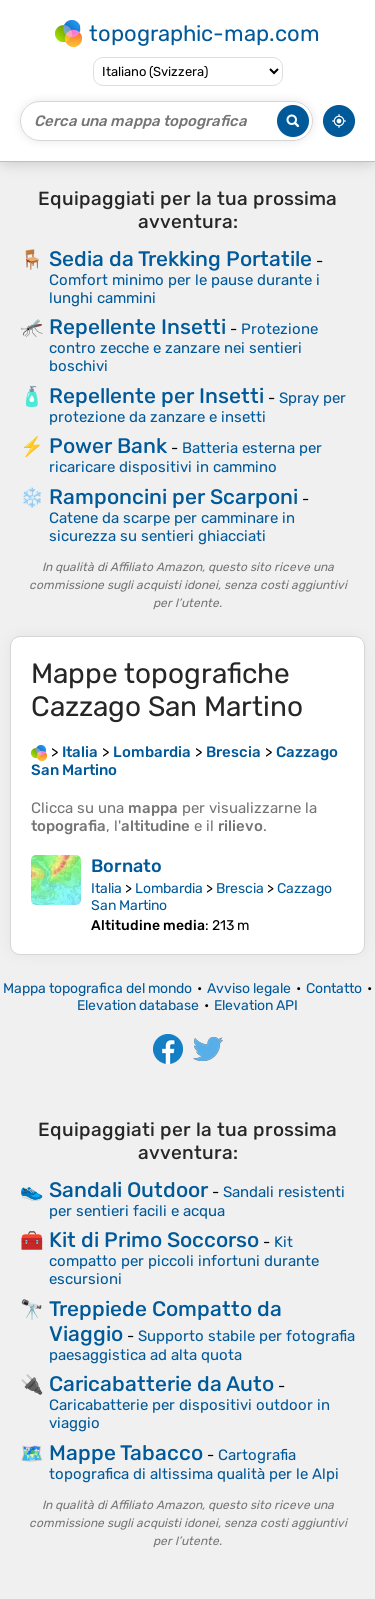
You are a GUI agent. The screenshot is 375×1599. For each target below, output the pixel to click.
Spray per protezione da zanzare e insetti (197, 407)
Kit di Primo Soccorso (154, 1239)
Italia (106, 888)
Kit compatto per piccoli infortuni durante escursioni (184, 1260)
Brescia (240, 888)
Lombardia (169, 888)
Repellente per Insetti (156, 395)
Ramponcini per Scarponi (173, 496)
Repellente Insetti (137, 326)
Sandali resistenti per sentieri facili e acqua (197, 1201)
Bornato (126, 866)
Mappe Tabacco (126, 1452)
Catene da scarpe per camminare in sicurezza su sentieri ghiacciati (172, 527)
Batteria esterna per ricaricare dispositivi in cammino (185, 457)
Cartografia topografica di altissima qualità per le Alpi (194, 1464)
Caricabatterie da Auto (161, 1383)
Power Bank (108, 445)
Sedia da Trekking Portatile (180, 258)
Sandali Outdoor (128, 1189)
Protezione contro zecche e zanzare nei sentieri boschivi (183, 347)
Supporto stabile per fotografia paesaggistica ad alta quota (202, 1345)
